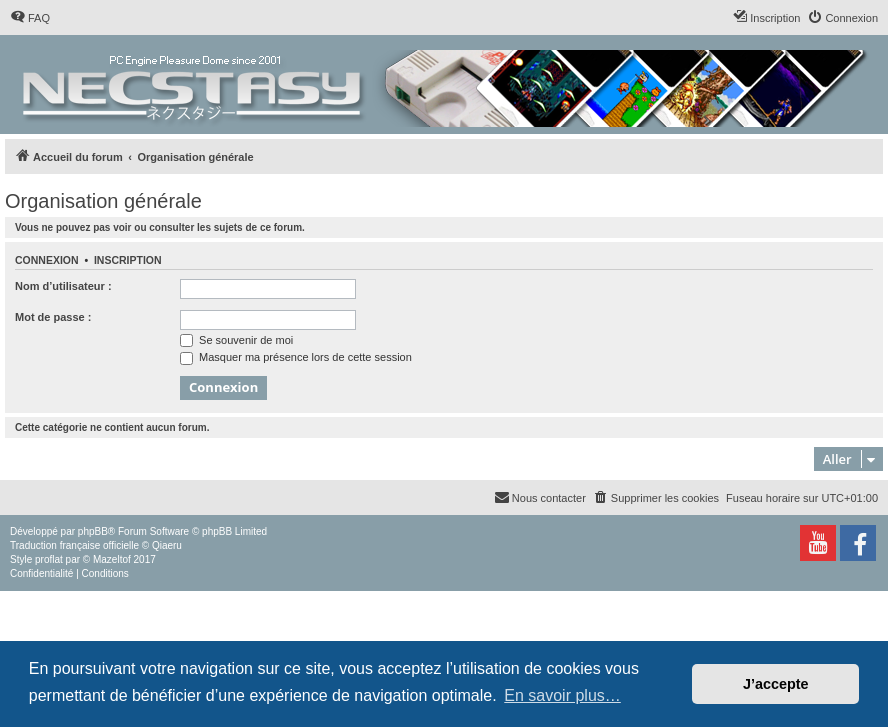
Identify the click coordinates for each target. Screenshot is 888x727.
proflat (49, 559)
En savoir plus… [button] (562, 695)
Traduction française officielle (74, 545)
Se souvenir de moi (236, 340)
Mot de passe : (53, 317)
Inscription (128, 260)
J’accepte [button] (776, 684)
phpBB (93, 531)
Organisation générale (103, 201)
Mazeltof (112, 559)
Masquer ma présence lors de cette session (296, 357)
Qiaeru (167, 545)
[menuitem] (30, 18)
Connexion (47, 260)
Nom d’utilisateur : (63, 286)
